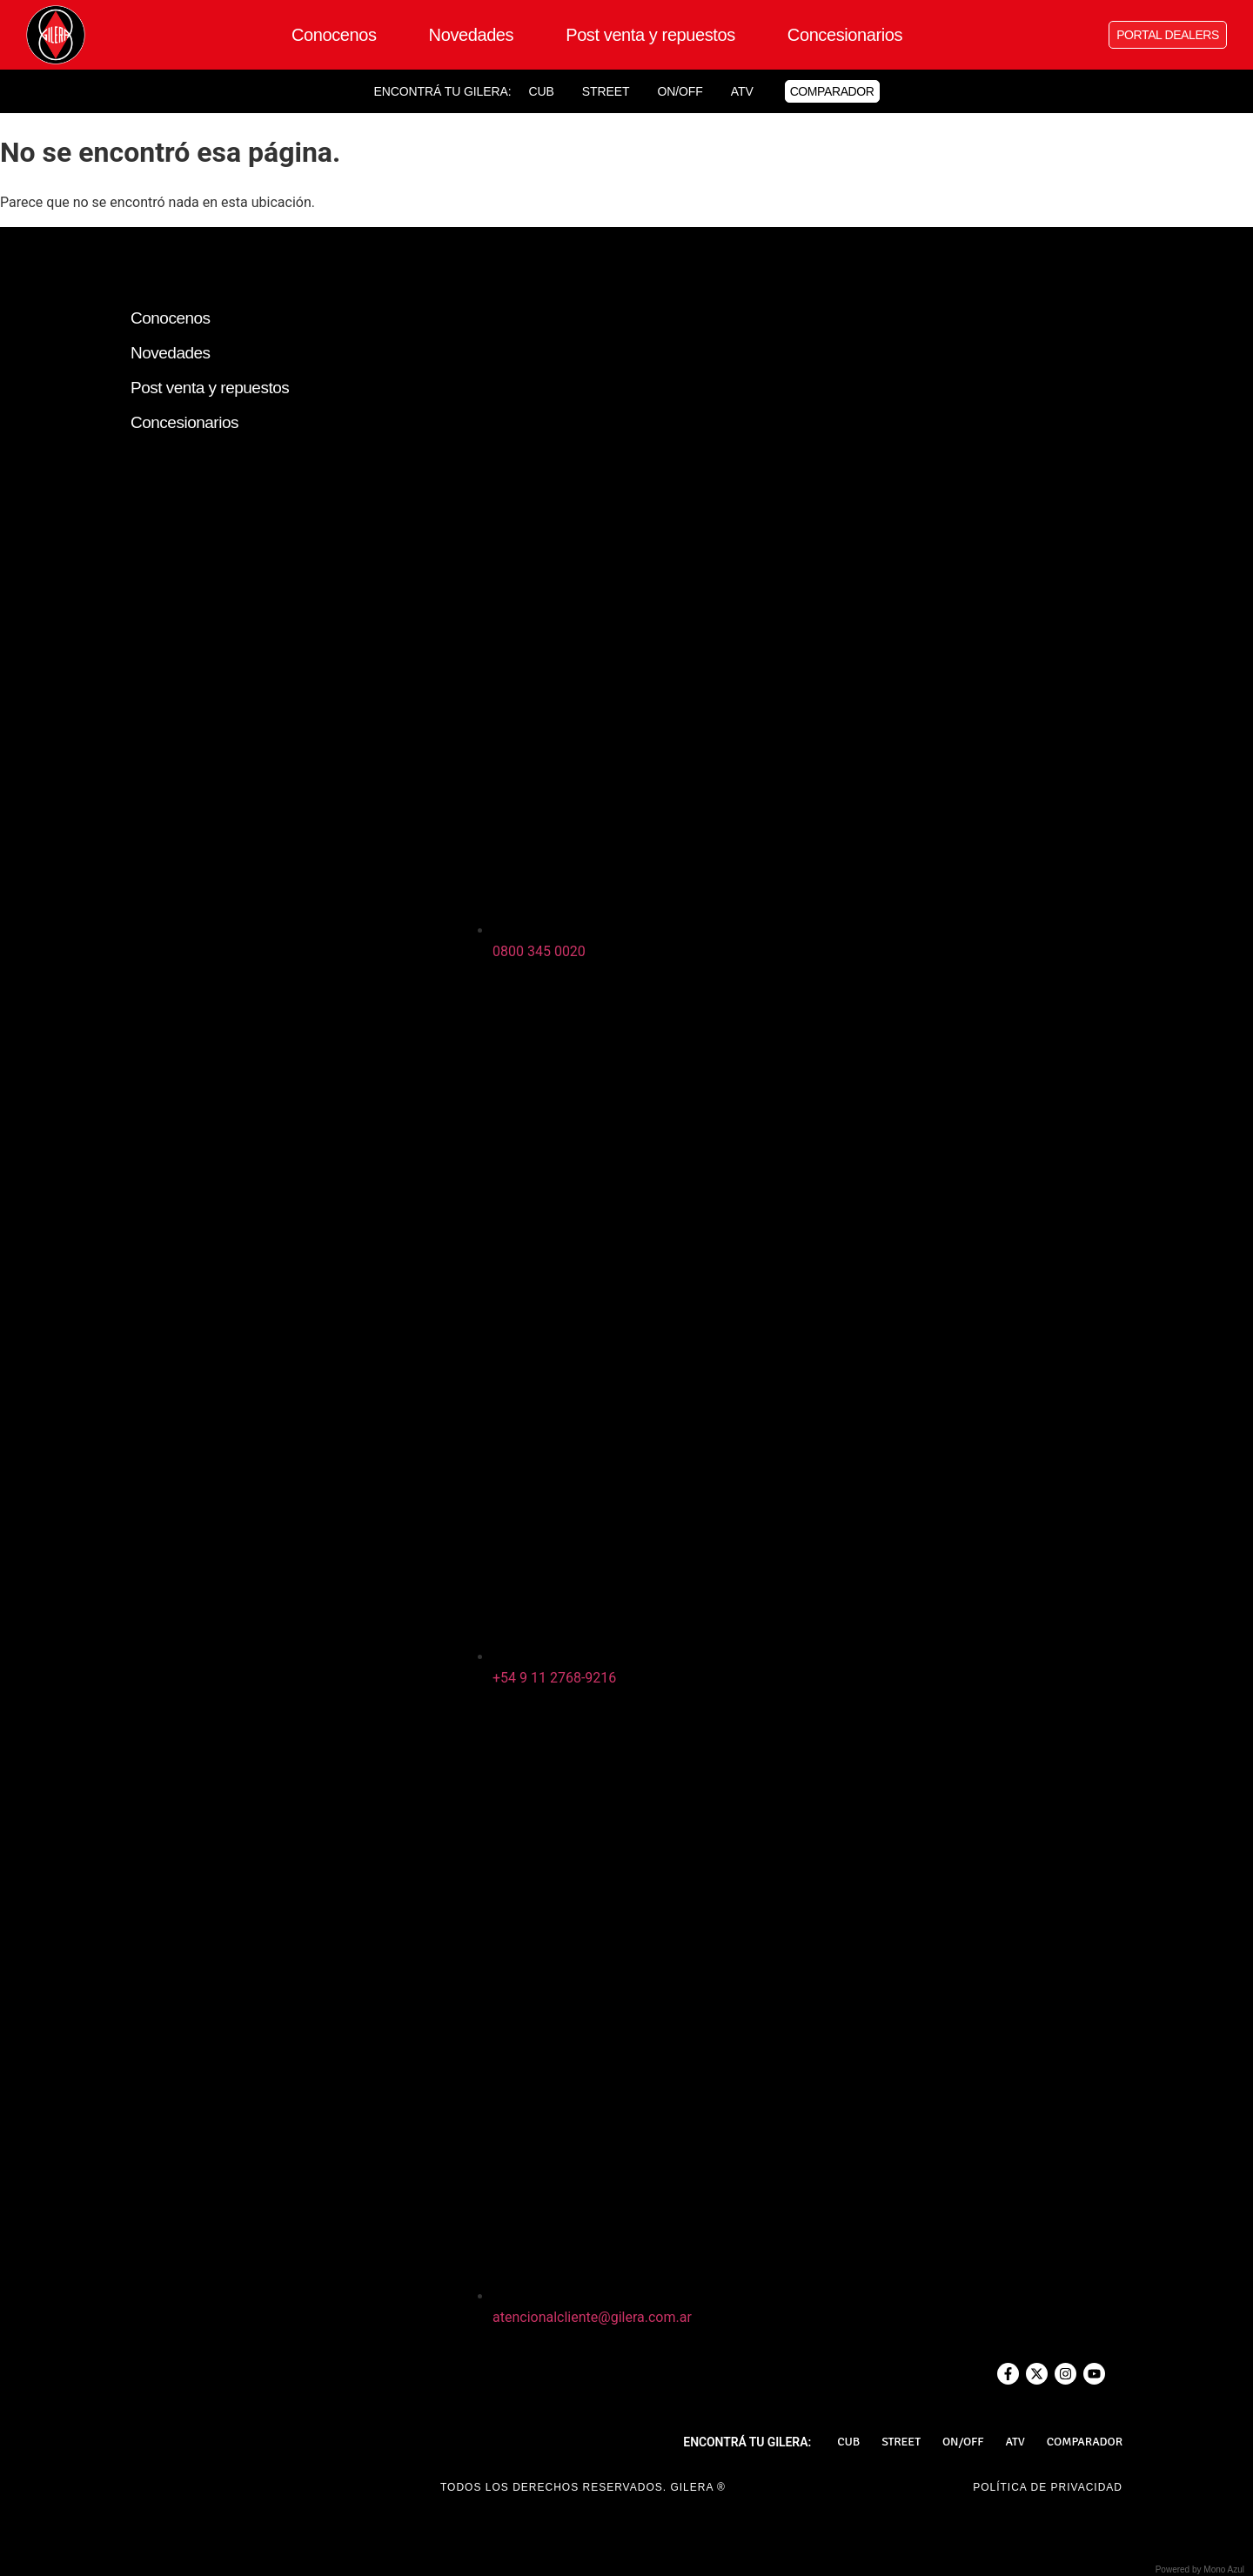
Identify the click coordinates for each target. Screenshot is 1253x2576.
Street (606, 91)
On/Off (679, 91)
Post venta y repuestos (650, 34)
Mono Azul (1223, 2569)
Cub (541, 91)
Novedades (471, 34)
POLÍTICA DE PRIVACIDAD (1047, 2487)
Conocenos (334, 34)
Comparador (1084, 2441)
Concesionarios (844, 34)
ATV (742, 91)
